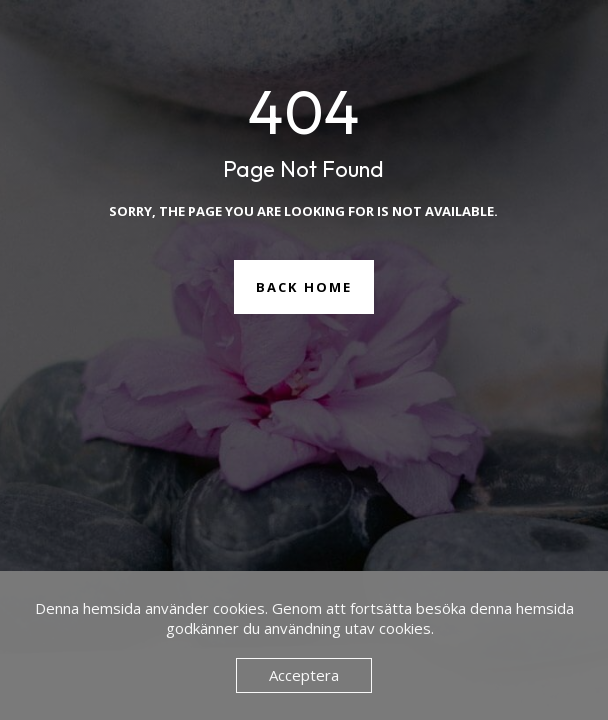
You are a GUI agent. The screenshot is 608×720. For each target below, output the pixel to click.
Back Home (304, 287)
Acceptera (304, 675)
